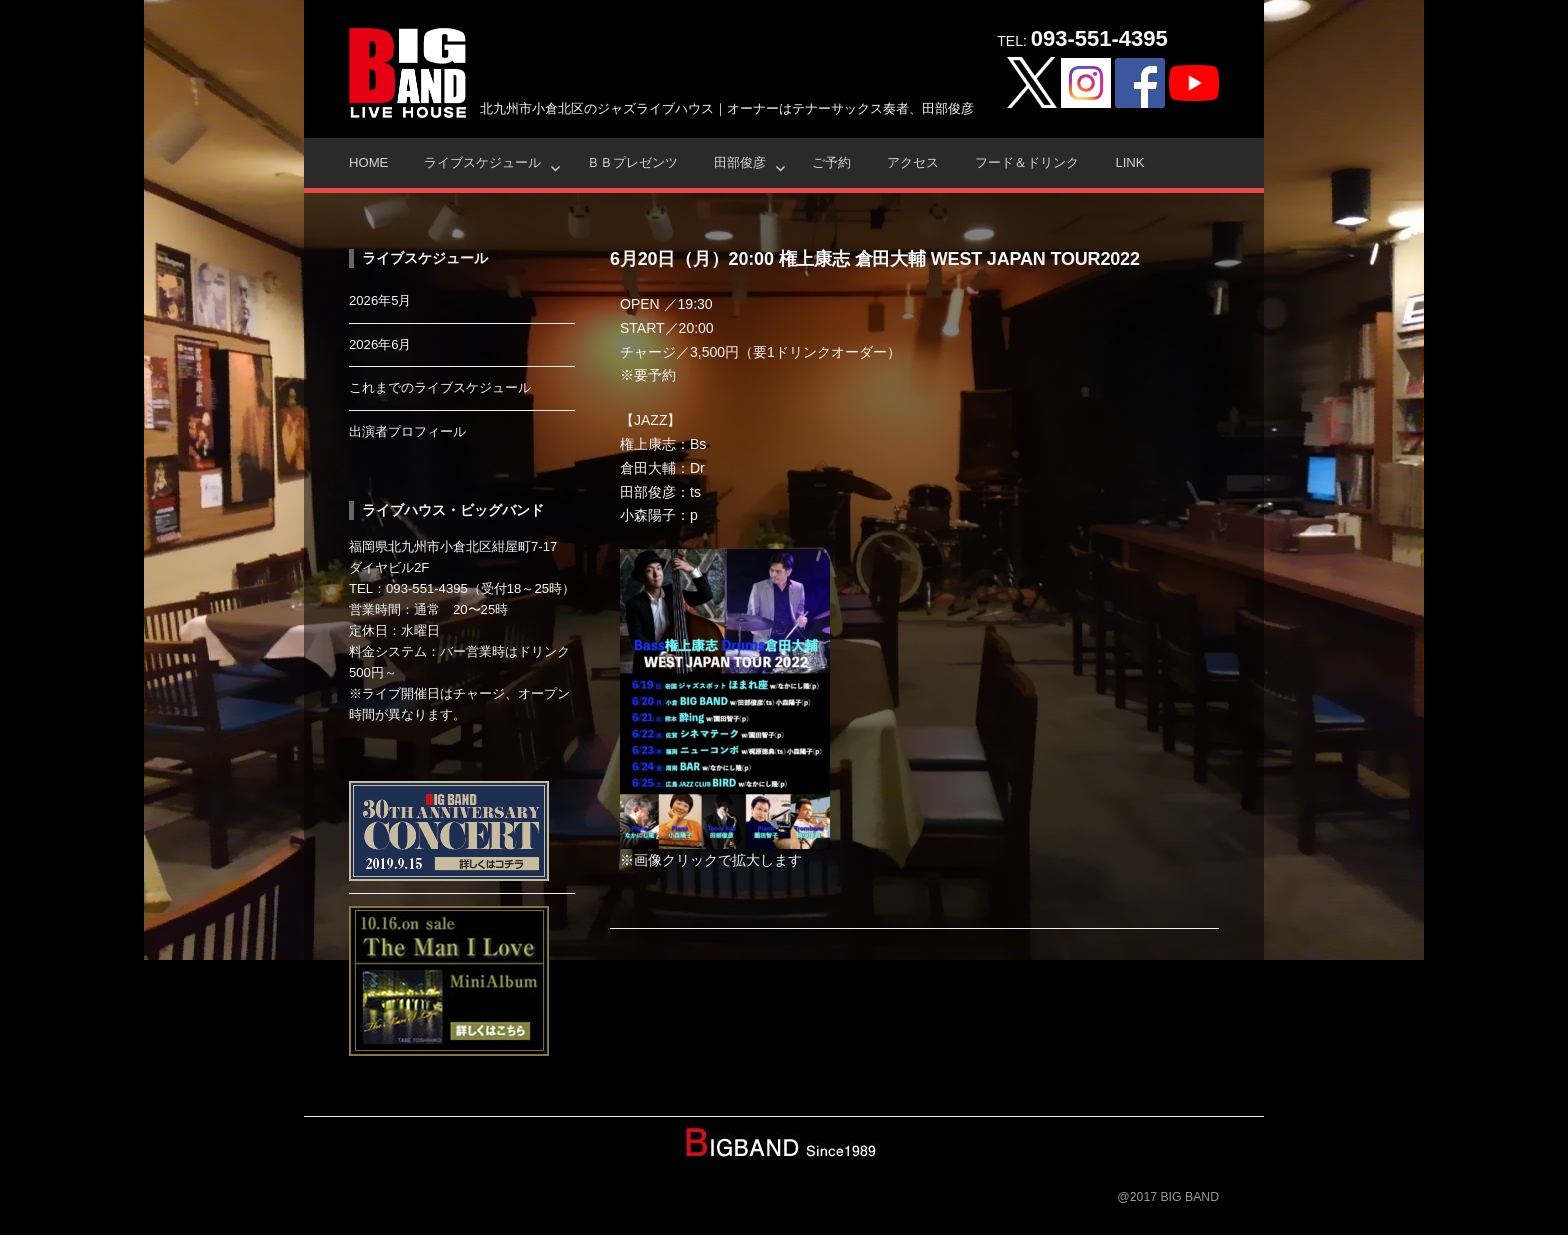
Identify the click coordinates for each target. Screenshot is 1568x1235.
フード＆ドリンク (1027, 162)
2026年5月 (380, 300)
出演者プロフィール (407, 431)
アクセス (913, 162)
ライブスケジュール (482, 162)
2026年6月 (380, 344)
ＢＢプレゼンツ (632, 162)
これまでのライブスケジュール (440, 387)
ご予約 (831, 162)
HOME (368, 162)
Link (1129, 162)
